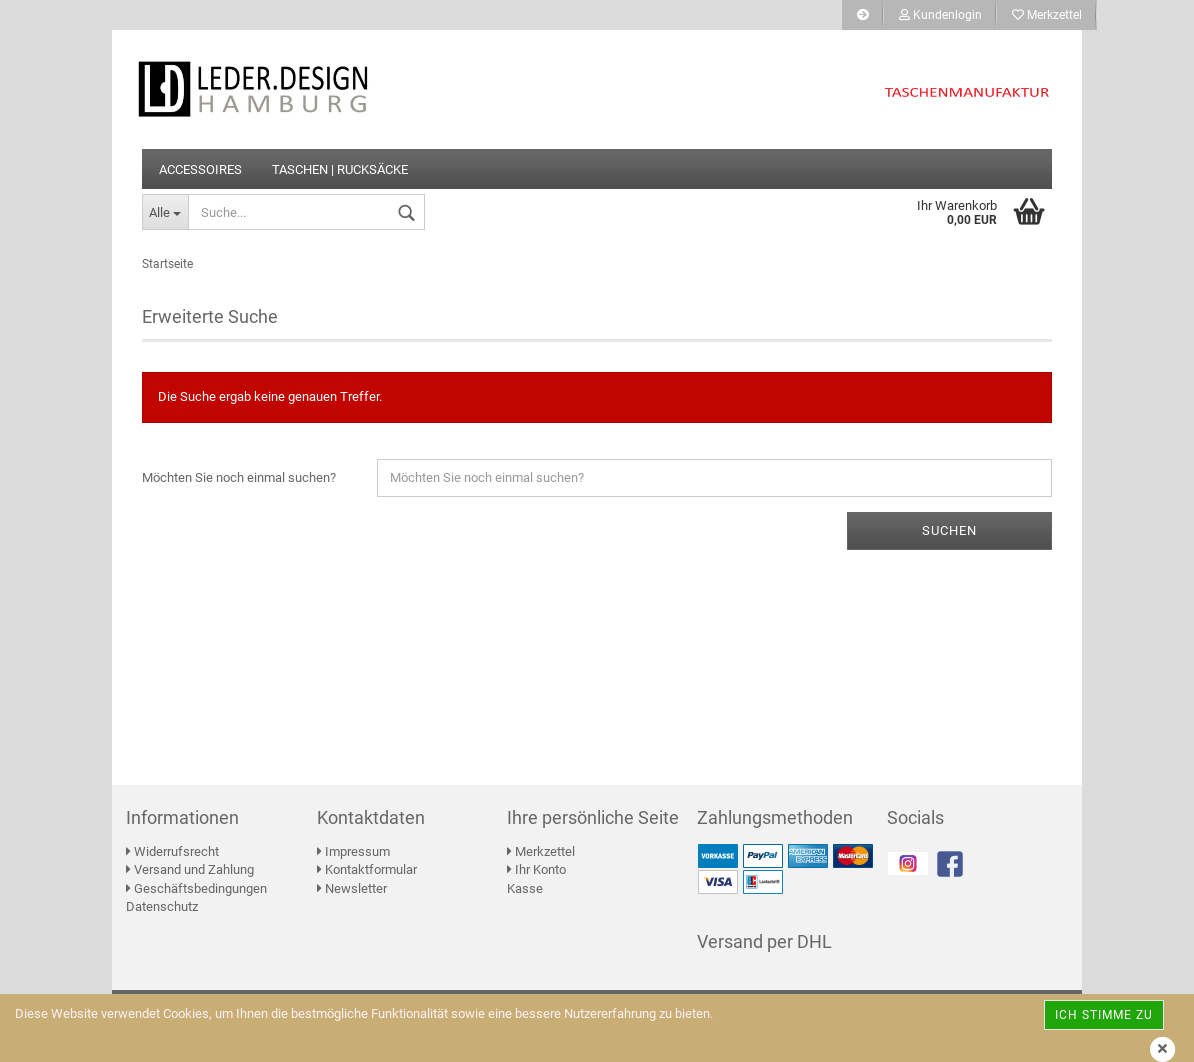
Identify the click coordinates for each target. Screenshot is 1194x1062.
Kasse (525, 888)
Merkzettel (1047, 15)
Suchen (949, 530)
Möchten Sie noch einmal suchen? (239, 477)
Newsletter (352, 888)
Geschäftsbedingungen (196, 888)
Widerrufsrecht (172, 851)
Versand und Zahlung (190, 869)
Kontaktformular (367, 869)
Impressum (353, 851)
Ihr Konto (536, 869)
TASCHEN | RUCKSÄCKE (340, 169)
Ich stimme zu (1104, 1015)
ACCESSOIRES (200, 169)
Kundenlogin (940, 15)
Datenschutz (162, 906)
